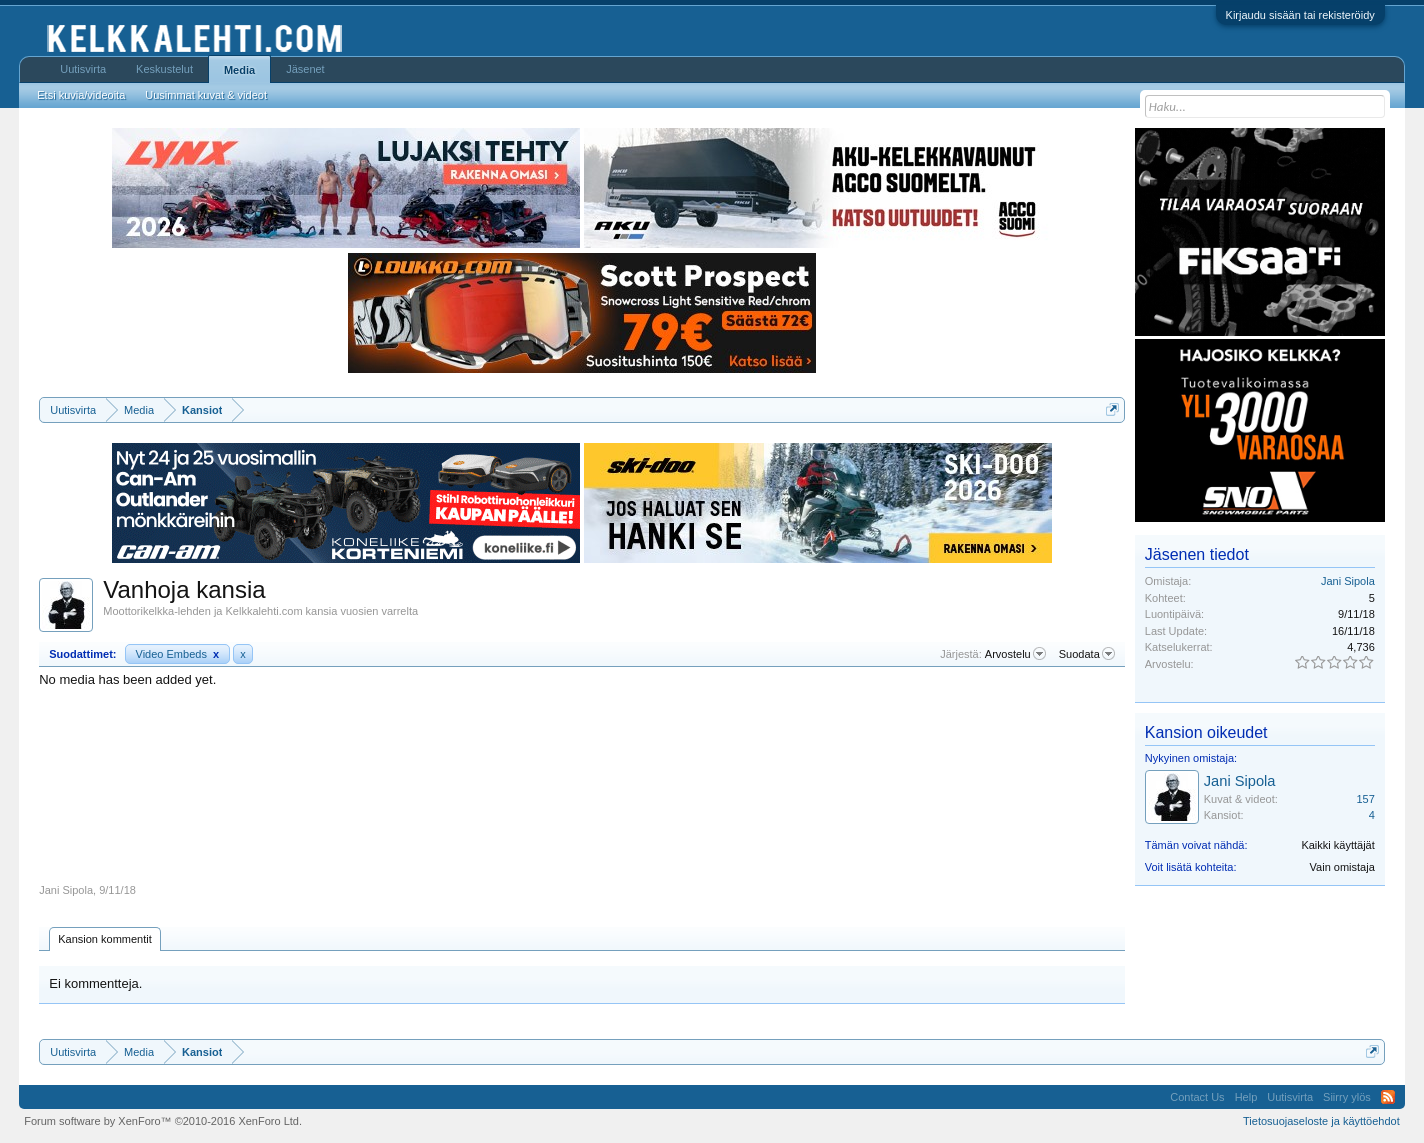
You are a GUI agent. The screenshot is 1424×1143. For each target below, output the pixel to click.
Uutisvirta (83, 69)
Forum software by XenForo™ (163, 1121)
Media (239, 70)
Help (1246, 1097)
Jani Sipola (66, 890)
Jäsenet (305, 69)
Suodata (1087, 654)
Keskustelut (164, 69)
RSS (1388, 1097)
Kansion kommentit (105, 939)
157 (1365, 799)
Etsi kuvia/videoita (81, 95)
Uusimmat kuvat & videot (206, 95)
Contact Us (1197, 1097)
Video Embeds (178, 654)
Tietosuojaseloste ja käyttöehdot (1321, 1121)
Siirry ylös (1347, 1097)
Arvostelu (1015, 654)
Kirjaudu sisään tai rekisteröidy (1300, 15)
